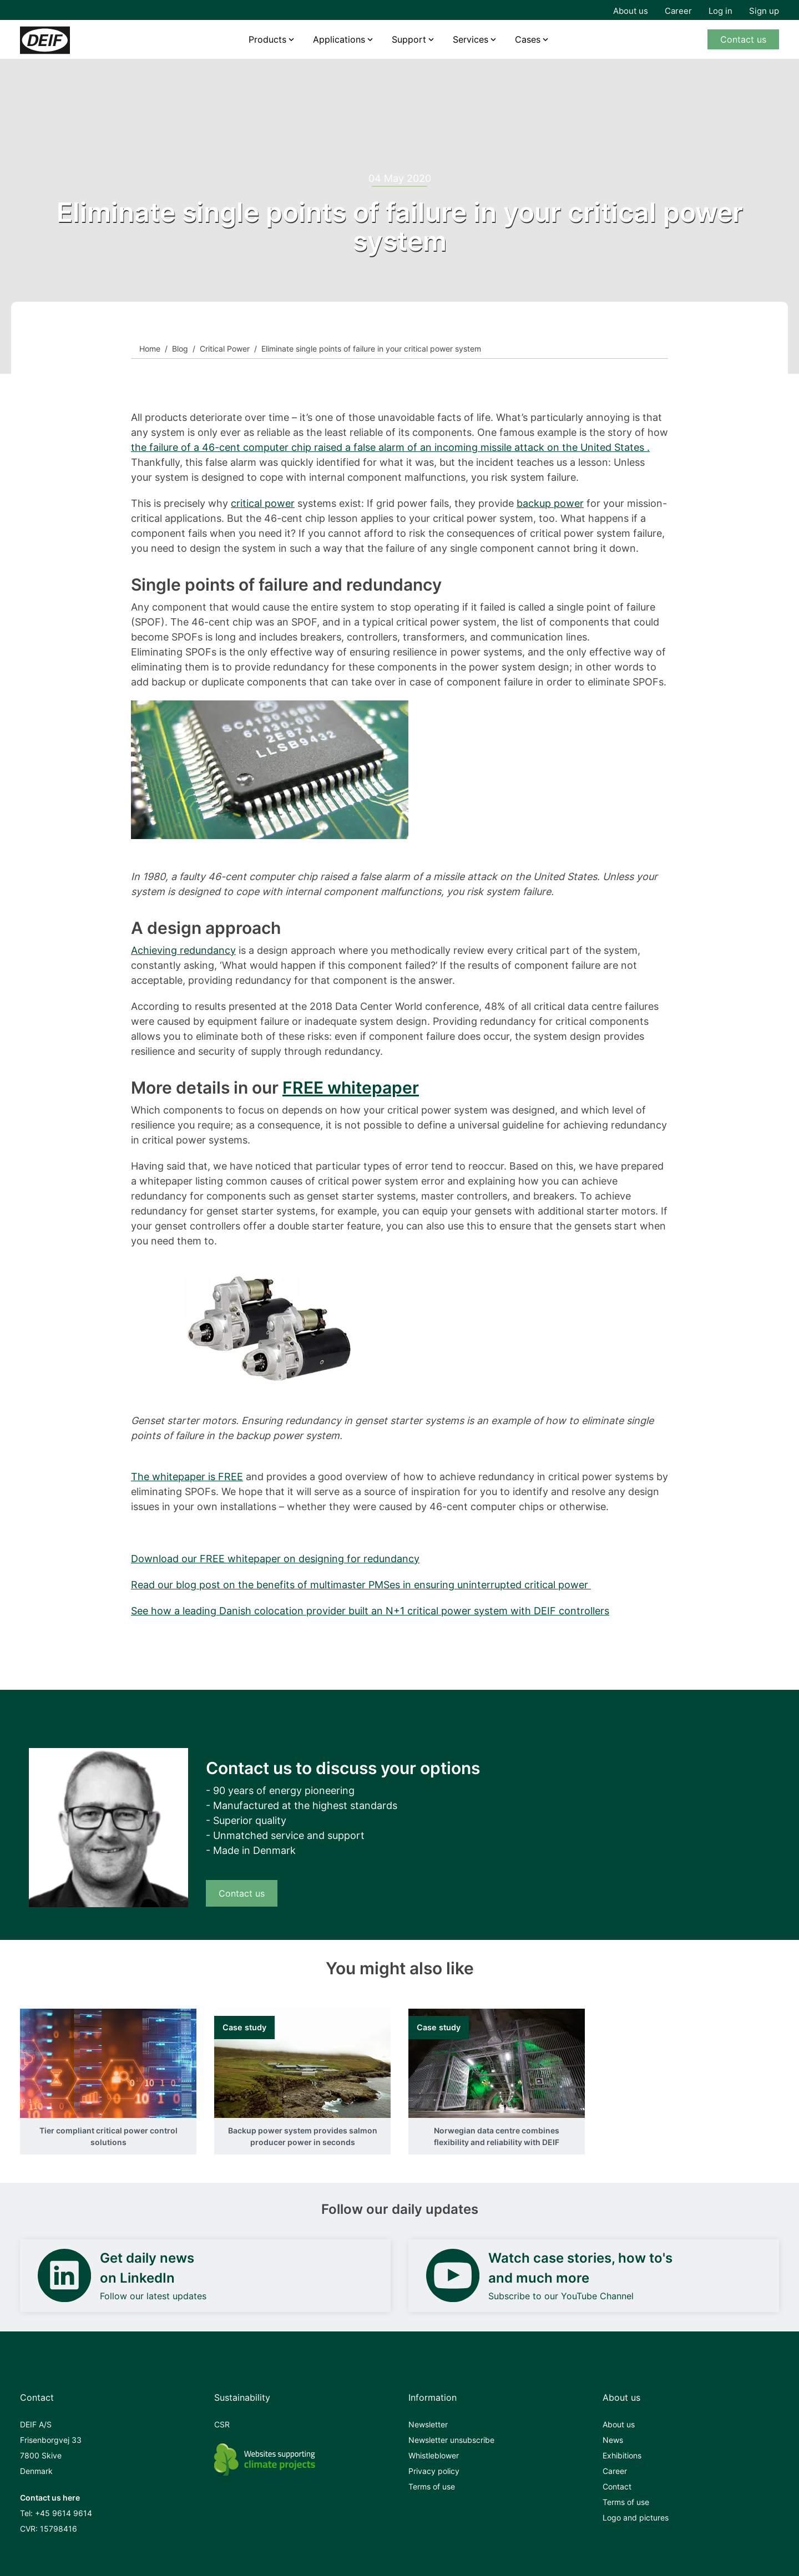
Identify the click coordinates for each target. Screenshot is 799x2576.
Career (678, 11)
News (613, 2440)
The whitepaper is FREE (187, 1476)
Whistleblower (433, 2455)
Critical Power (225, 348)
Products (267, 39)
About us (630, 11)
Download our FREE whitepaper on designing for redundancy (275, 1558)
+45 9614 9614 (63, 2513)
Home (149, 348)
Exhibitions (622, 2455)
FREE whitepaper (350, 1088)
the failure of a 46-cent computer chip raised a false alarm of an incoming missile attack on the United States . (390, 447)
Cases (527, 39)
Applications (339, 39)
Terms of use (431, 2486)
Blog (180, 348)
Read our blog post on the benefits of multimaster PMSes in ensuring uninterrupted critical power (361, 1585)
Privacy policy (433, 2471)
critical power (263, 503)
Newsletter (428, 2424)
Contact (617, 2486)
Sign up (764, 11)
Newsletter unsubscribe (451, 2440)
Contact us (743, 39)
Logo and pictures (636, 2517)
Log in (720, 11)
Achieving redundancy (183, 950)
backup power (550, 503)
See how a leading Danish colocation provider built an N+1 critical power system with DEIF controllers (370, 1611)
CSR (222, 2424)
